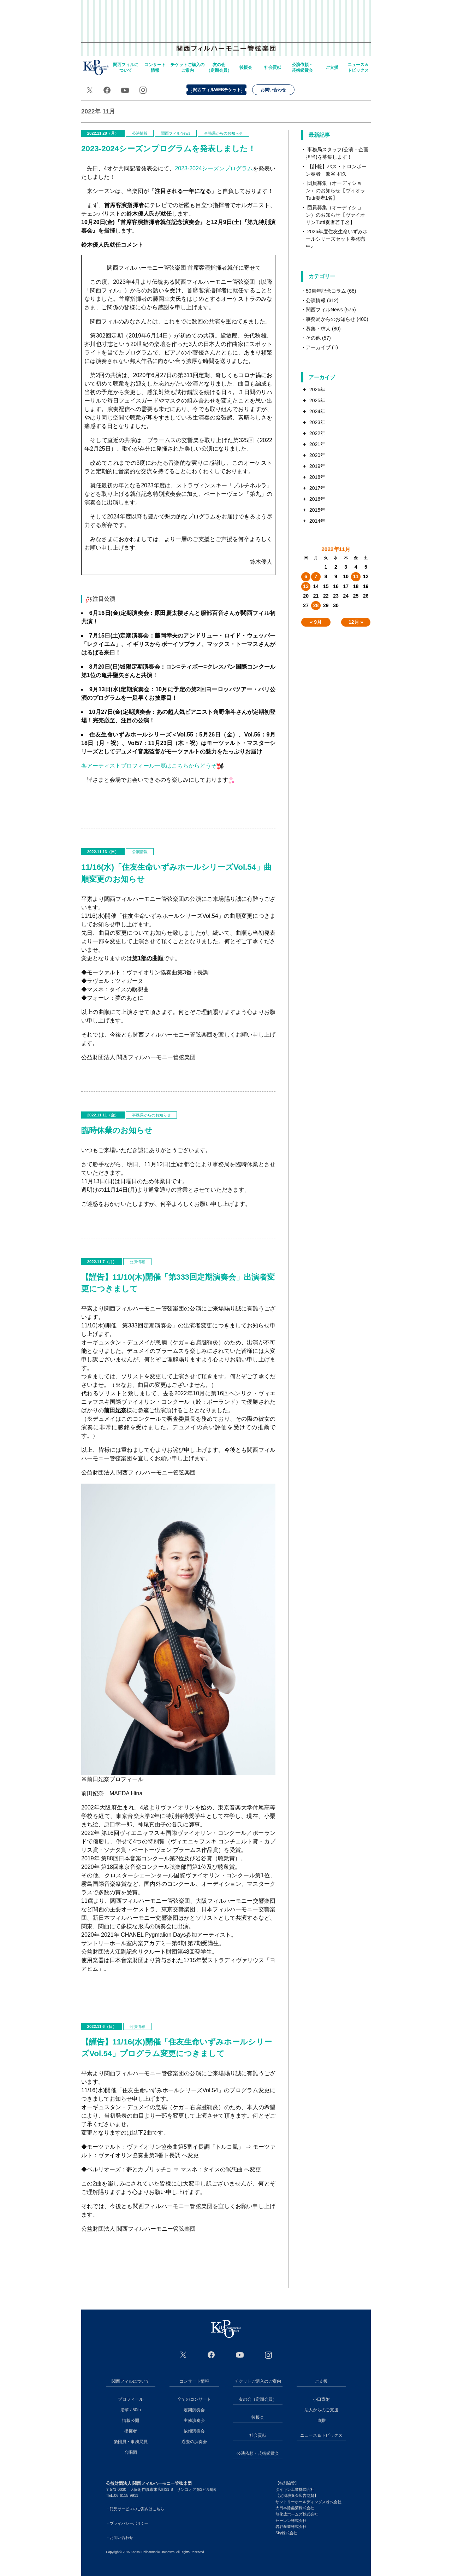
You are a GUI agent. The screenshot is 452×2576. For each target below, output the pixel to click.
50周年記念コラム (326, 291)
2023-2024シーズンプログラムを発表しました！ (168, 148)
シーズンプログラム (214, 168)
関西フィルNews (175, 133)
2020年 (317, 455)
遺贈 (321, 2420)
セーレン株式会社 (291, 2520)
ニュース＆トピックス (358, 67)
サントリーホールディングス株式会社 (308, 2502)
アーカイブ (318, 347)
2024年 (317, 411)
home (96, 67)
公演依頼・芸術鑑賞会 (302, 67)
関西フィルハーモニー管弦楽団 (226, 24)
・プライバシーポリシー (127, 2523)
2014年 (317, 521)
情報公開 (130, 2420)
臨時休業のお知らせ (117, 1130)
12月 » (356, 622)
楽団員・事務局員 (131, 2441)
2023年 (317, 422)
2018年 (317, 477)
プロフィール (130, 2399)
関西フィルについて (125, 67)
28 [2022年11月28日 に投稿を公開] (316, 605)
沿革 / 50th (130, 2409)
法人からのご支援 (321, 2409)
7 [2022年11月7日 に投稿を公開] (316, 576)
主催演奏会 (194, 2420)
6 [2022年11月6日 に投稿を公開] (305, 576)
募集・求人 (318, 328)
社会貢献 (272, 67)
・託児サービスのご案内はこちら (135, 2509)
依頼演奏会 (194, 2431)
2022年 (317, 433)
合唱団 (130, 2452)
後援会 (245, 67)
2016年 (317, 499)
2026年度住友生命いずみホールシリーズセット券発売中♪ (337, 239)
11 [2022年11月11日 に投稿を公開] (356, 576)
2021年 (317, 444)
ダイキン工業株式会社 (294, 2489)
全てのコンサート (194, 2399)
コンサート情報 (155, 67)
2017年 (317, 488)
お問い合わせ (273, 89)
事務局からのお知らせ (223, 133)
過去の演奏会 (194, 2441)
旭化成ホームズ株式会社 (296, 2514)
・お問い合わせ (119, 2537)
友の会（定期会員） (219, 67)
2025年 (317, 400)
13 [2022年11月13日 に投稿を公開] (306, 586)
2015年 (317, 510)
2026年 (317, 389)
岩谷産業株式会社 (291, 2526)
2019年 (317, 466)
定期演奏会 (194, 2409)
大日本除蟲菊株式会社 (294, 2508)
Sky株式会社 (286, 2533)
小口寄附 (321, 2399)
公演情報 (140, 133)
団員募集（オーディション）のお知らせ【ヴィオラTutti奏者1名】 (335, 190)
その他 (313, 338)
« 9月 (316, 622)
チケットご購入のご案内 (187, 67)
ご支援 (332, 67)
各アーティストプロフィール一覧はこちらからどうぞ (152, 766)
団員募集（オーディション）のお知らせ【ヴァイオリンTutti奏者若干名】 (335, 215)
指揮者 (130, 2431)
